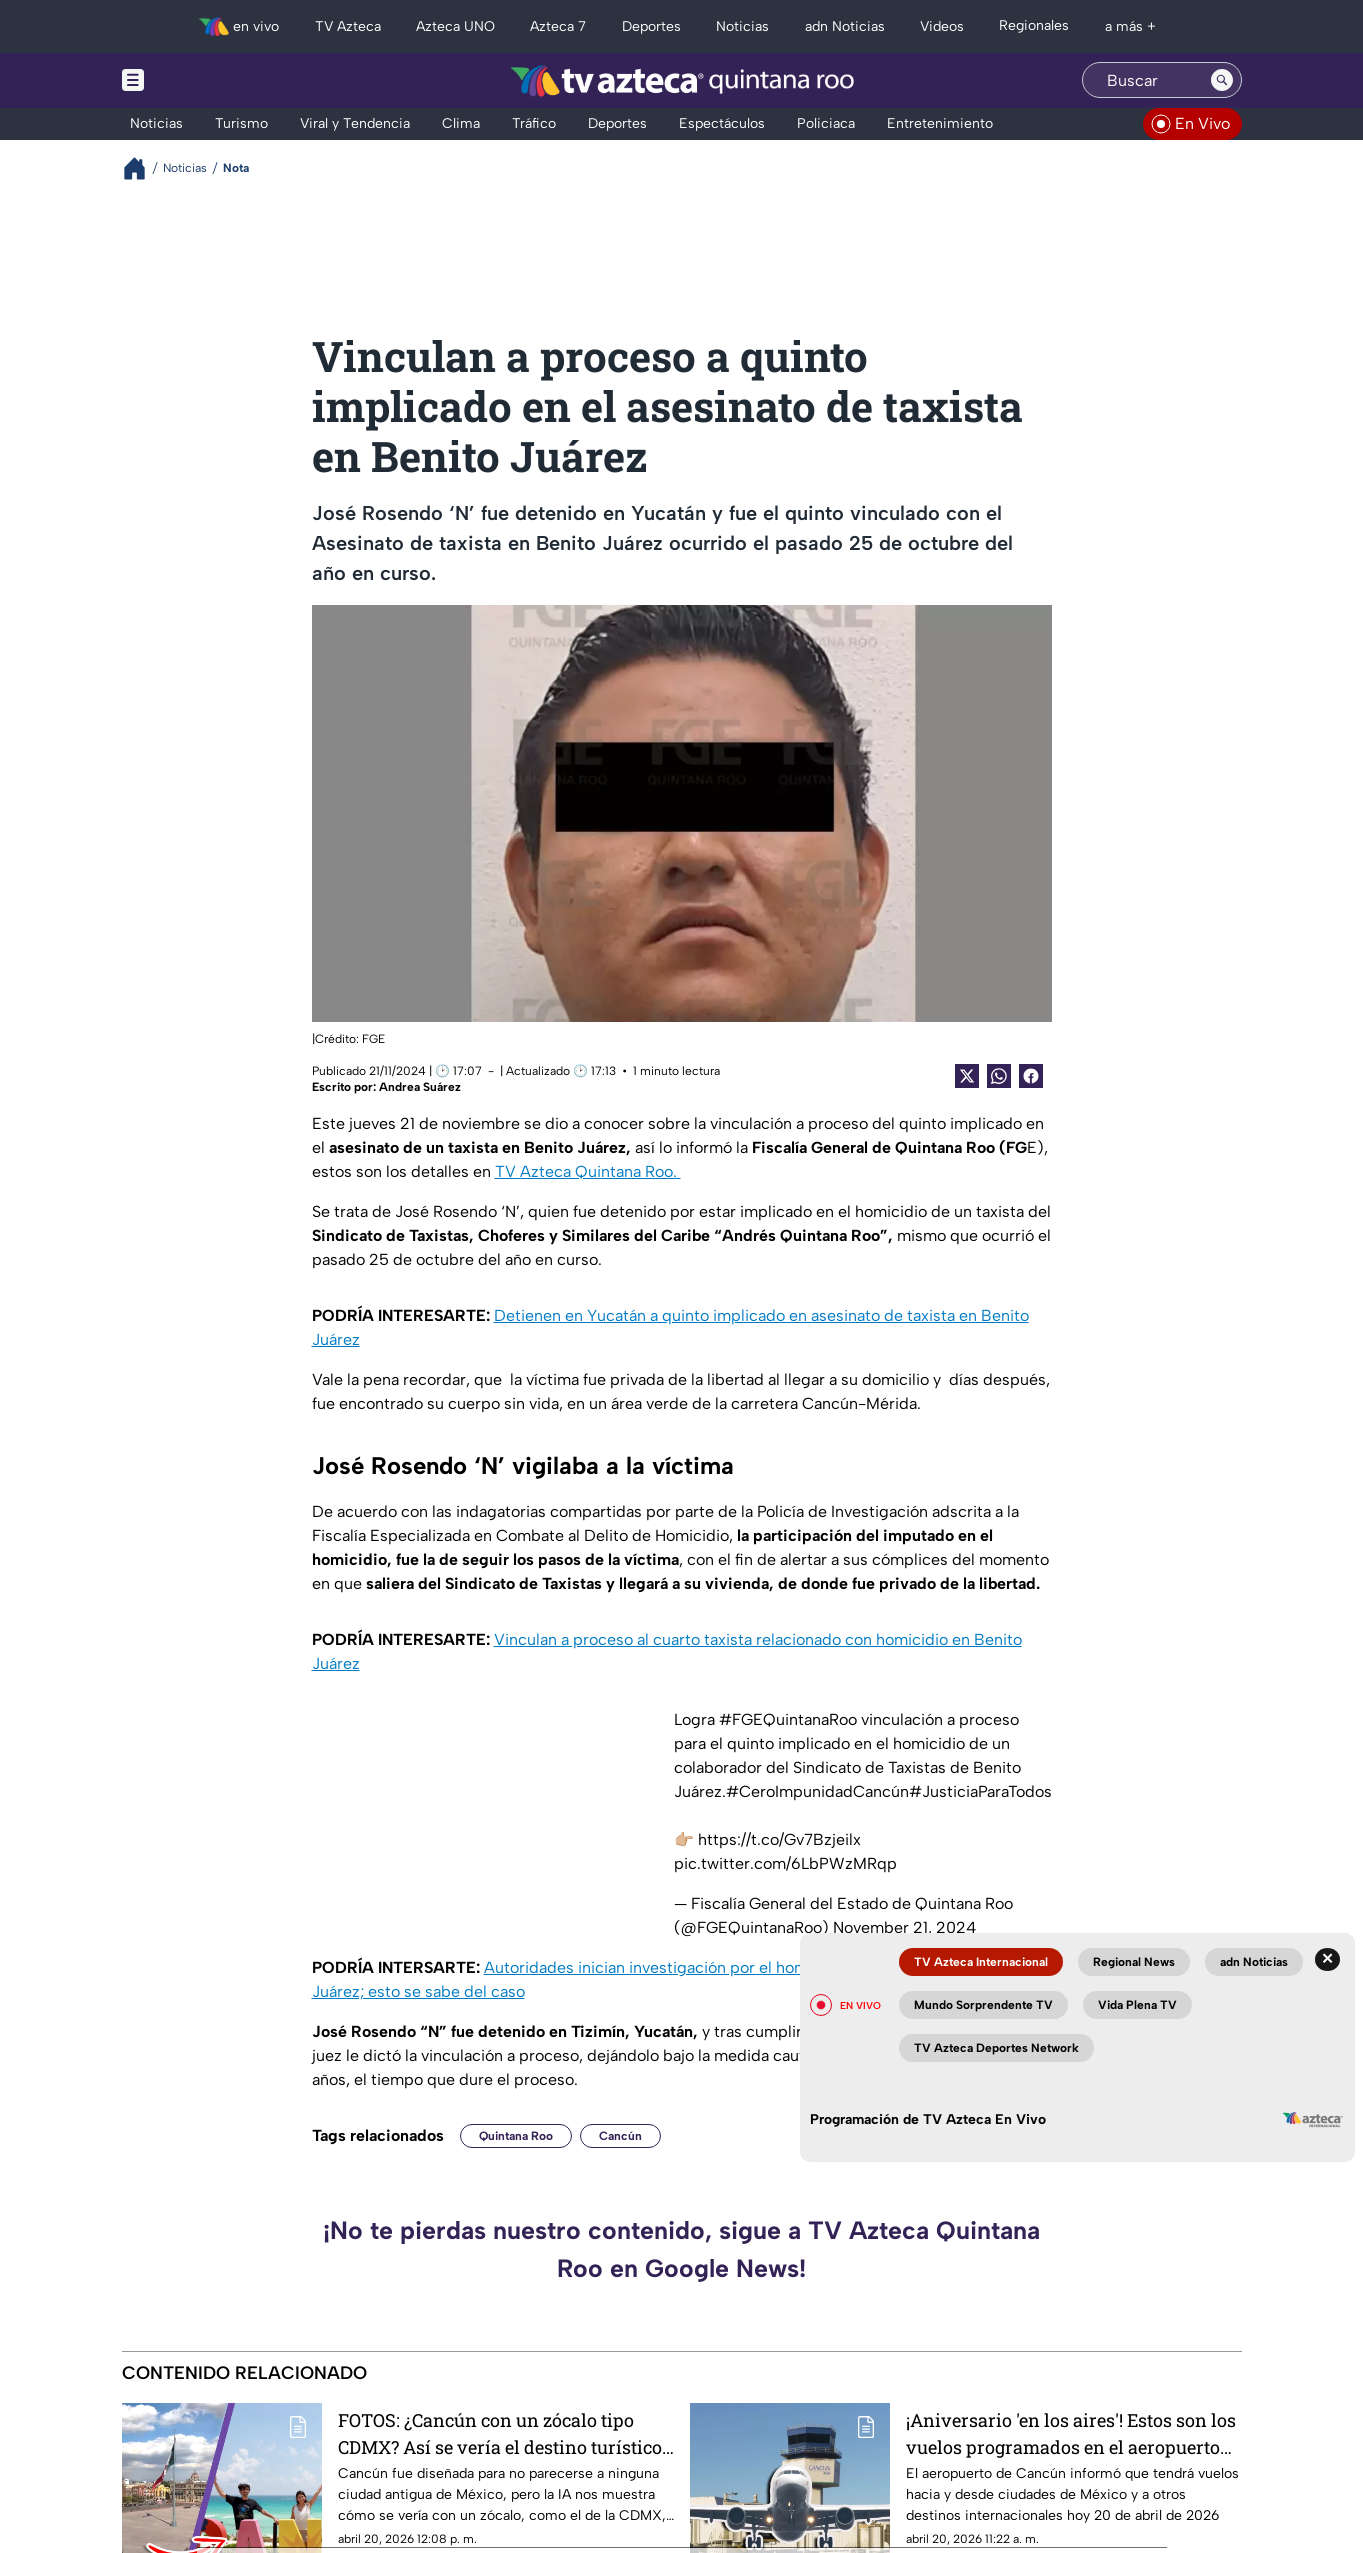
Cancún (620, 2136)
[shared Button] (999, 1076)
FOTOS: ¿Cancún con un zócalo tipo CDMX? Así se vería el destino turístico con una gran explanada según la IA (500, 2433)
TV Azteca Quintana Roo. (588, 1171)
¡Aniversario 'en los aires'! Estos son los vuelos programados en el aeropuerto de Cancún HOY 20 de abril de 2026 (1071, 2433)
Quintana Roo (516, 2136)
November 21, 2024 (904, 1927)
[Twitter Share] (967, 1076)
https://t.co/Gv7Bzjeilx (779, 1839)
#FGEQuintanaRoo (788, 1719)
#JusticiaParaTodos (980, 1791)
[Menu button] (202, 80)
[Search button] (1222, 80)
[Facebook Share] (1031, 1076)
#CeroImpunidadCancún (817, 1791)
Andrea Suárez (420, 1087)
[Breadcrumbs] (142, 168)
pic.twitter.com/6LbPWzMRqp (785, 1863)
